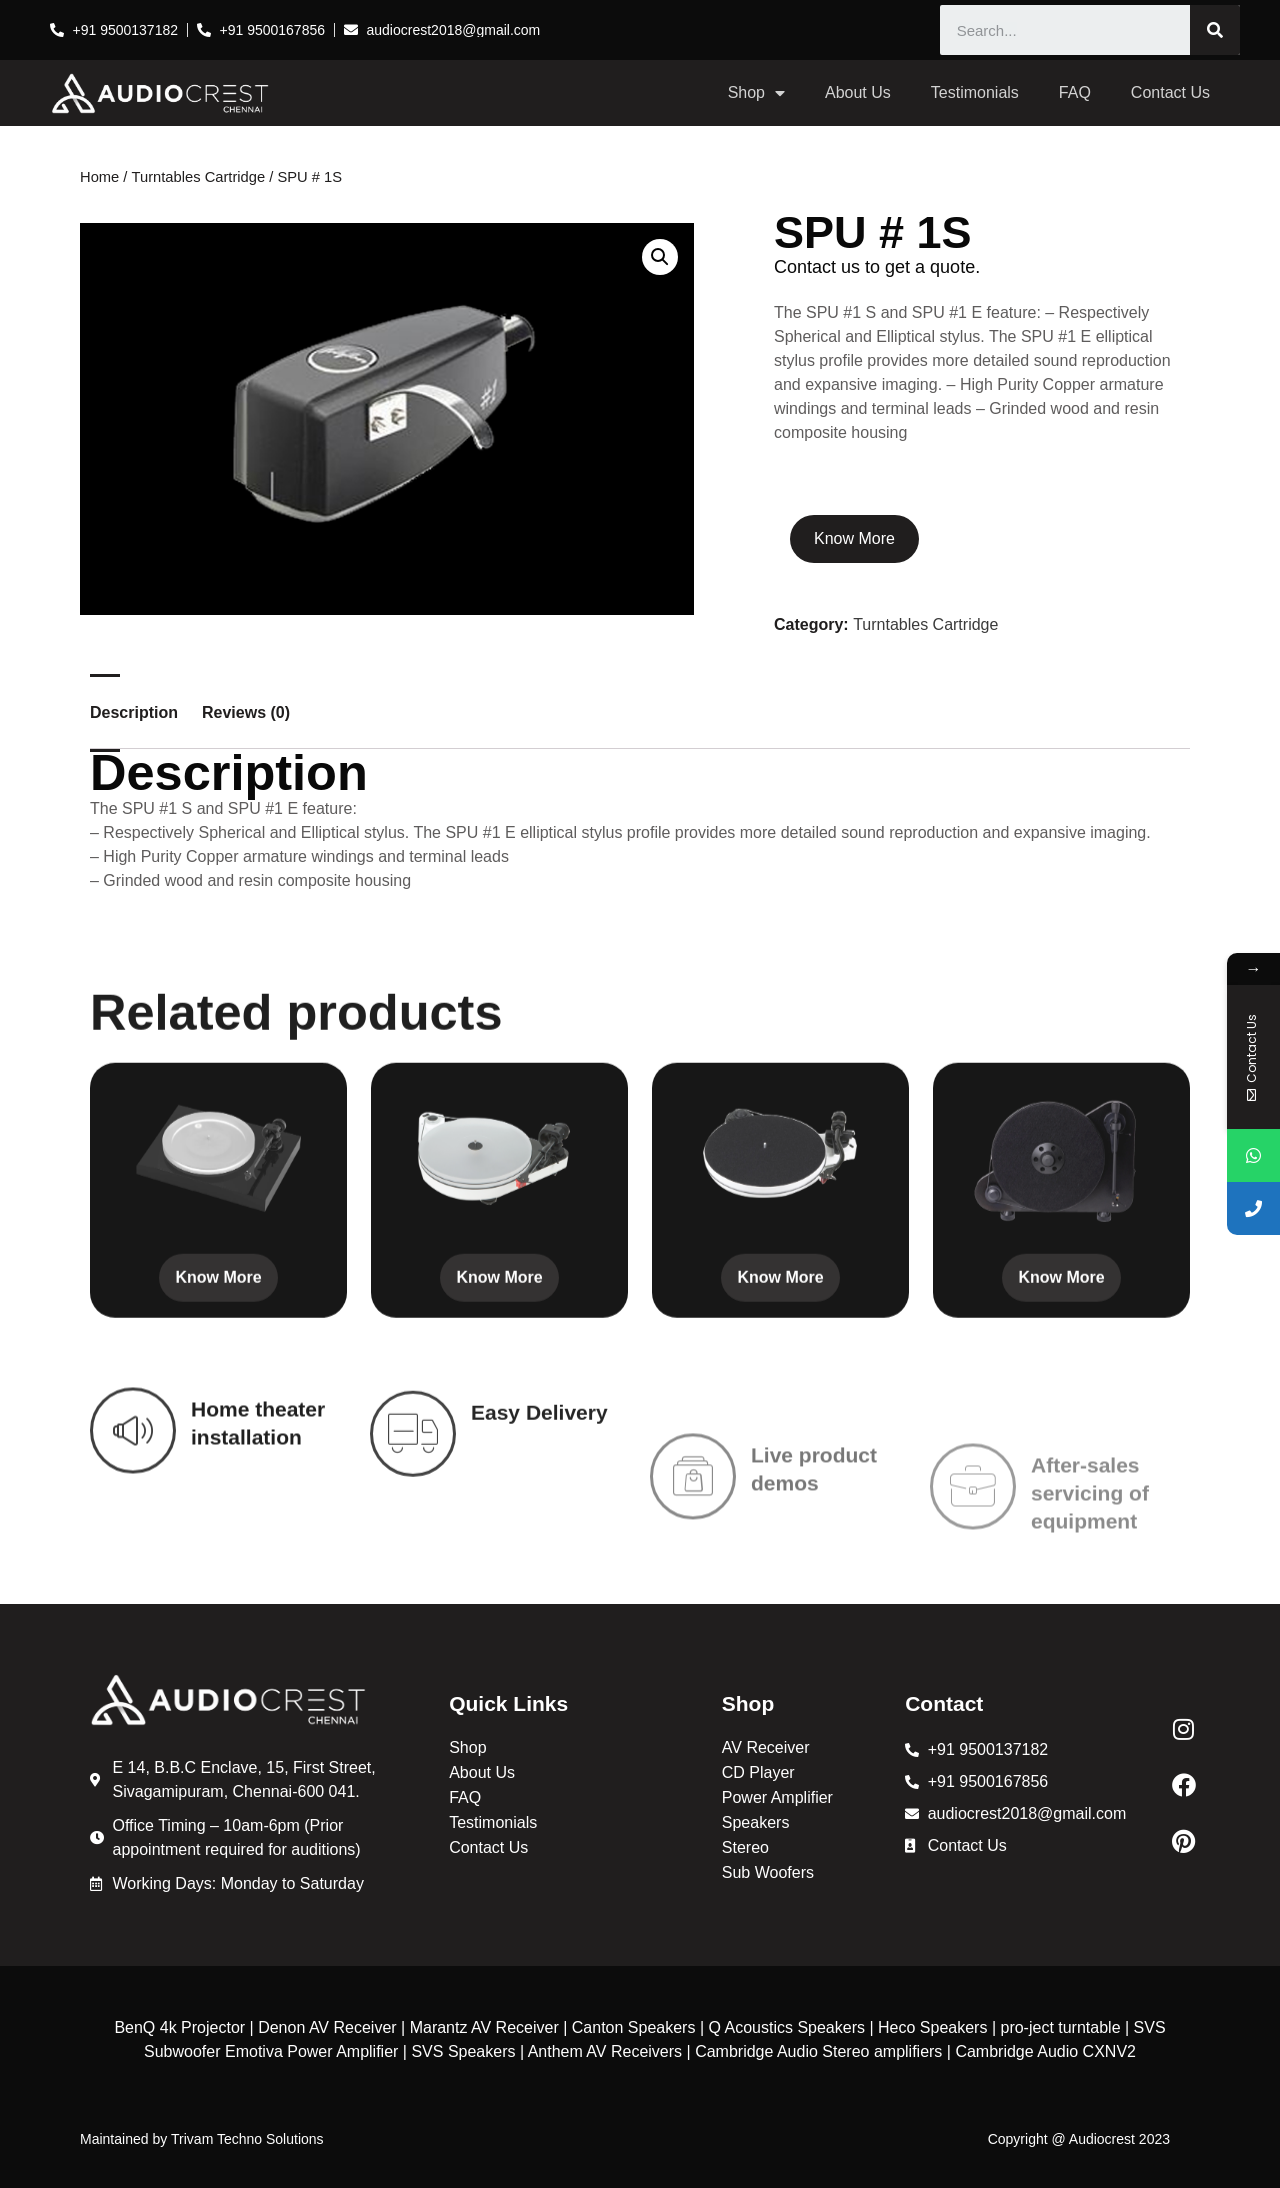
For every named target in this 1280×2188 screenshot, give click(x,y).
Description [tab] (134, 713)
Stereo (745, 1847)
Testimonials (975, 92)
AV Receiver (766, 1747)
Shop (756, 93)
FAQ (1075, 92)
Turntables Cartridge (199, 177)
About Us (858, 92)
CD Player (758, 1772)
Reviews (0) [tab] (246, 713)
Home (99, 177)
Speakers (756, 1822)
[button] (660, 257)
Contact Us (1170, 92)
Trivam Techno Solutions (247, 2139)
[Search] (1215, 30)
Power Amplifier (777, 1797)
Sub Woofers (768, 1872)
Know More (854, 538)
